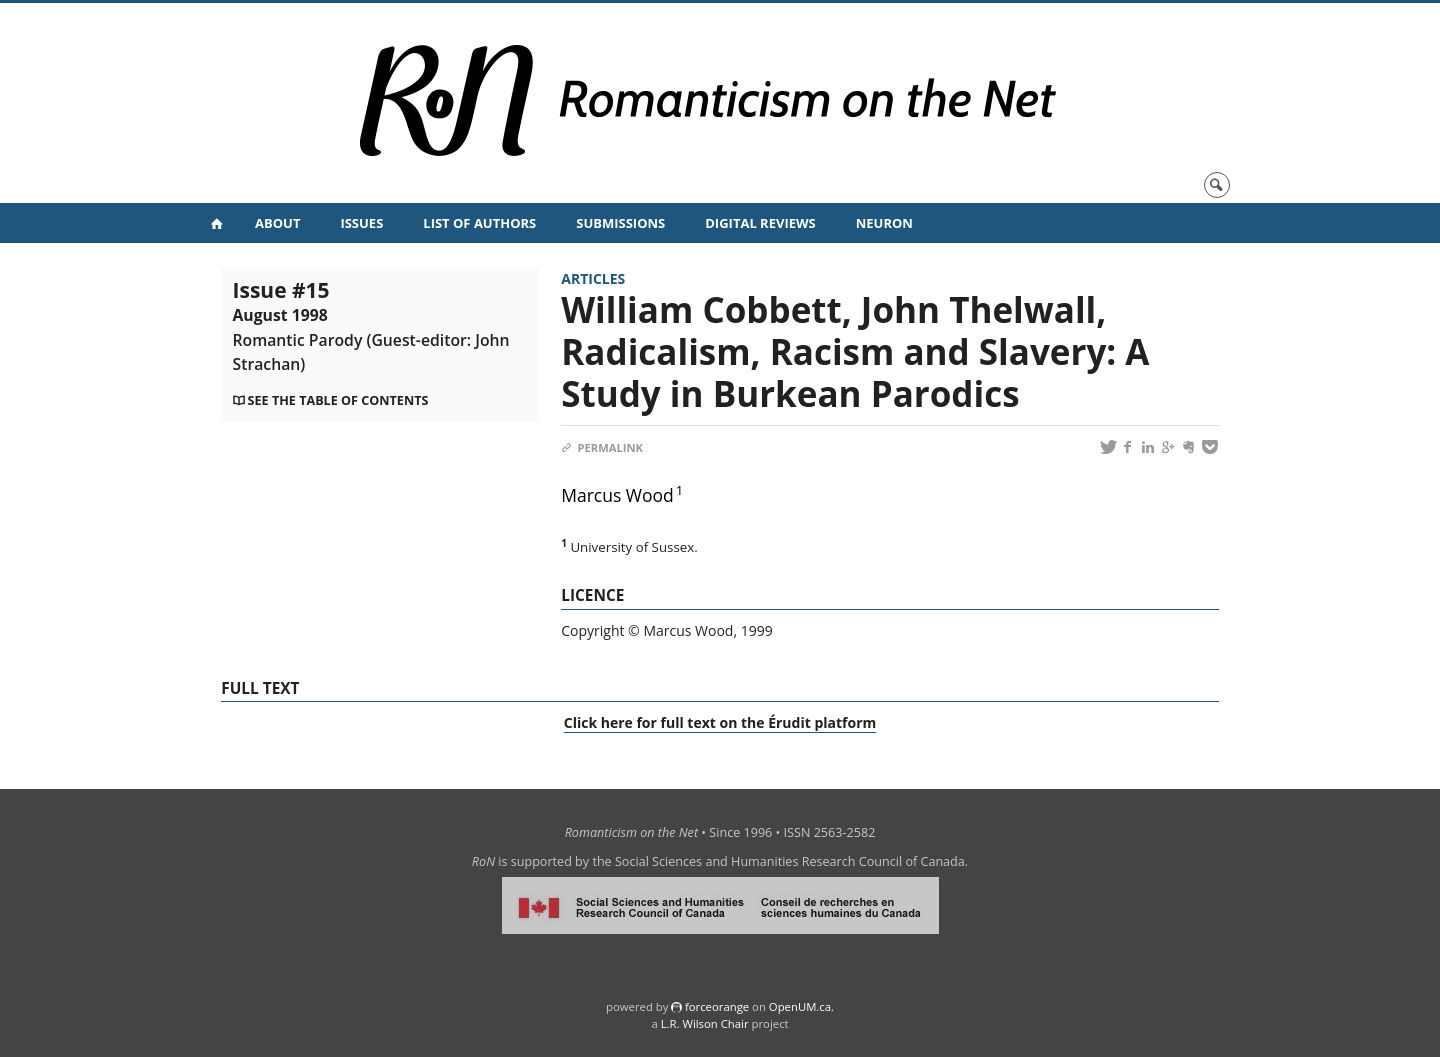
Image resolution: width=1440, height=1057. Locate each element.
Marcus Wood (617, 495)
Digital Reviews (760, 223)
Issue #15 (371, 325)
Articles (593, 278)
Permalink (602, 447)
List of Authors (479, 223)
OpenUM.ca (800, 1006)
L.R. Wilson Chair (705, 1023)
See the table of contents (338, 400)
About (277, 223)
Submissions (620, 223)
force (717, 1006)
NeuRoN (884, 223)
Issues (361, 223)
